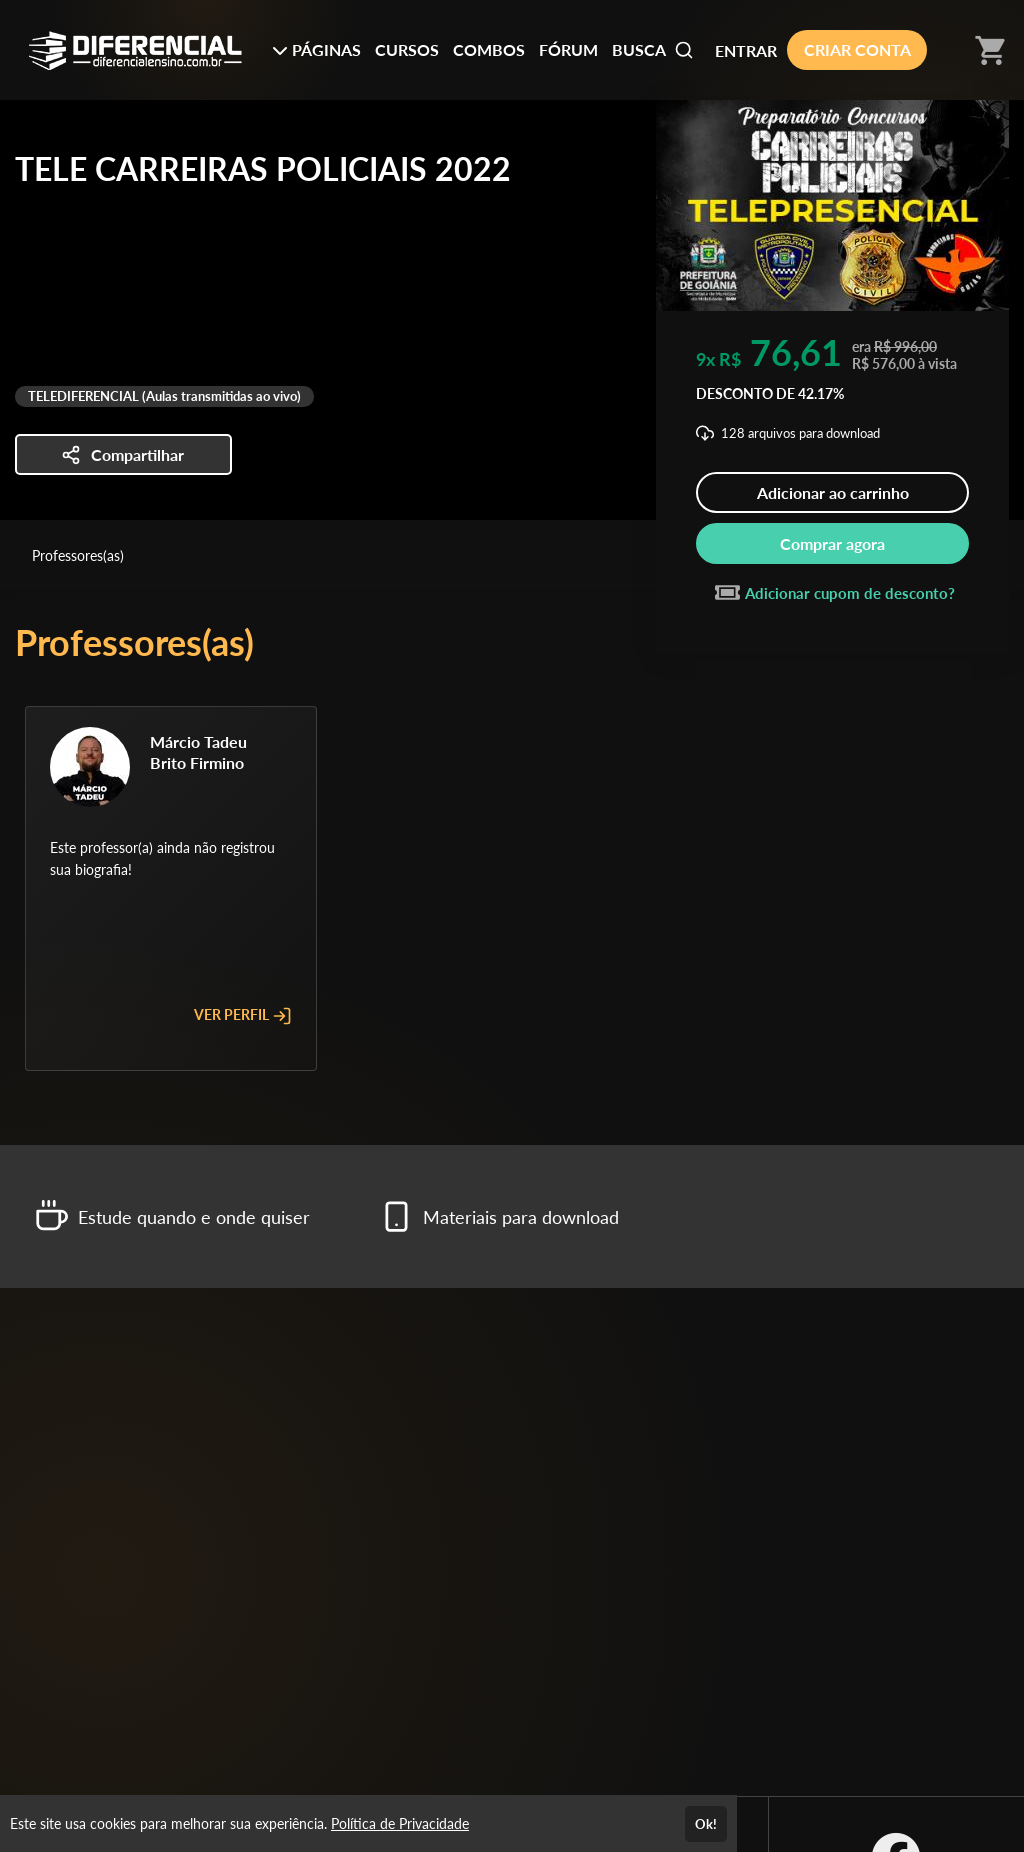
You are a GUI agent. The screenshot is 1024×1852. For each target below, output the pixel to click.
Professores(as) (78, 555)
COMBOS (489, 49)
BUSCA (653, 50)
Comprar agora (832, 543)
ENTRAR (746, 50)
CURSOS (407, 49)
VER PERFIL (243, 1015)
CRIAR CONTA (857, 49)
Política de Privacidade (400, 1823)
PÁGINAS (316, 49)
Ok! (706, 1824)
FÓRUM (568, 49)
